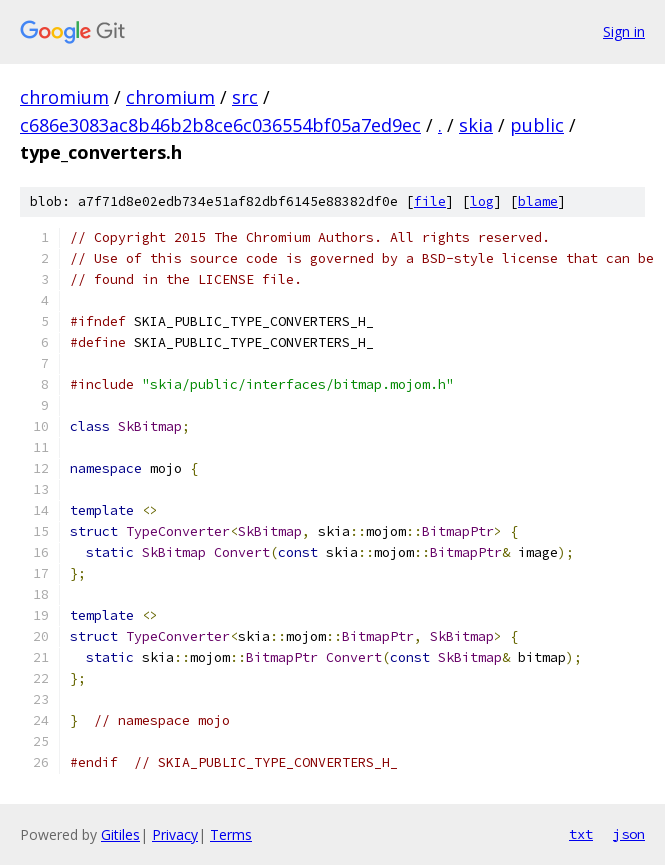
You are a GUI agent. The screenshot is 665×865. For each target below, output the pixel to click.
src (245, 97)
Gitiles (120, 834)
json (629, 834)
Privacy (175, 834)
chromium (64, 97)
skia (476, 125)
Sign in (624, 31)
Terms (231, 834)
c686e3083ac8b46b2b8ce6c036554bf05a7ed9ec (220, 125)
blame (538, 201)
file (430, 201)
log (482, 201)
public (537, 125)
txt (581, 834)
